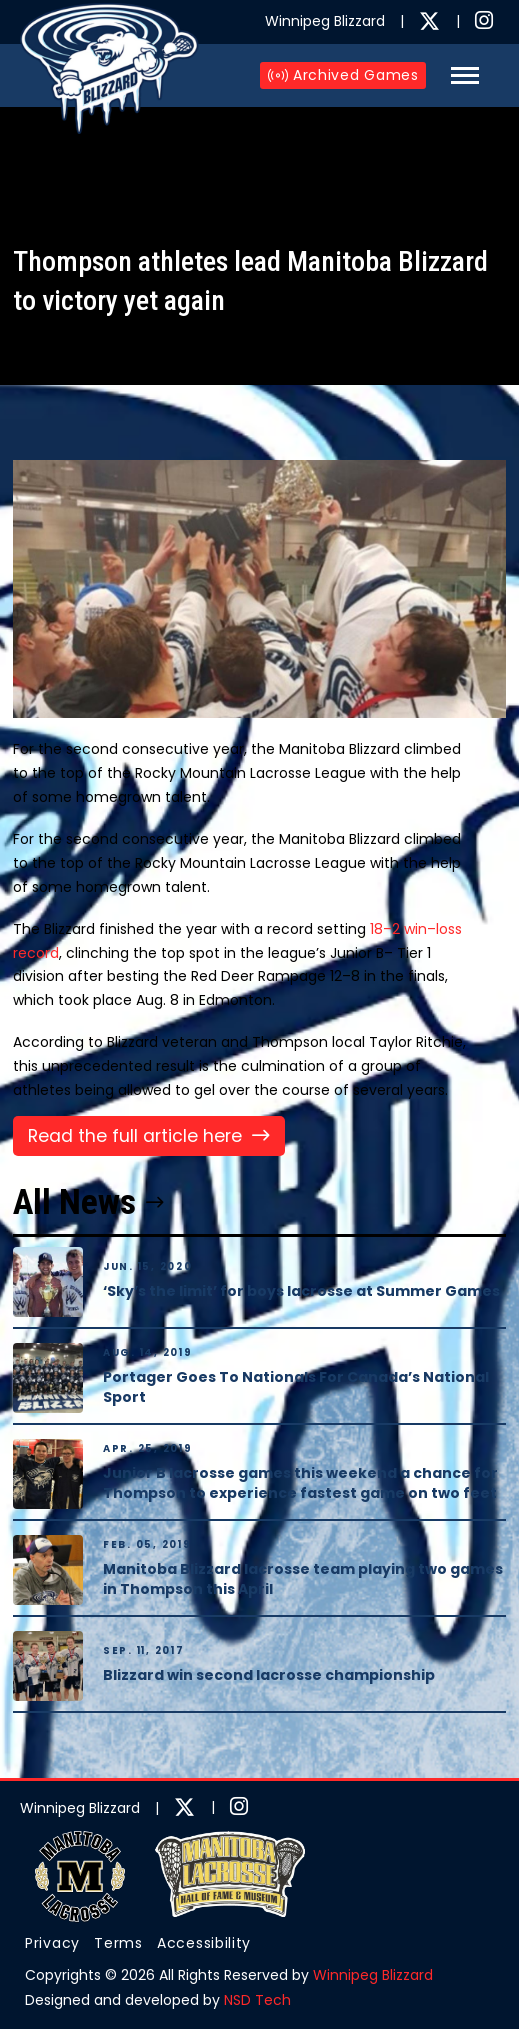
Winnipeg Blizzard (373, 1975)
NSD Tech (257, 2000)
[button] (465, 75)
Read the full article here (135, 1136)
